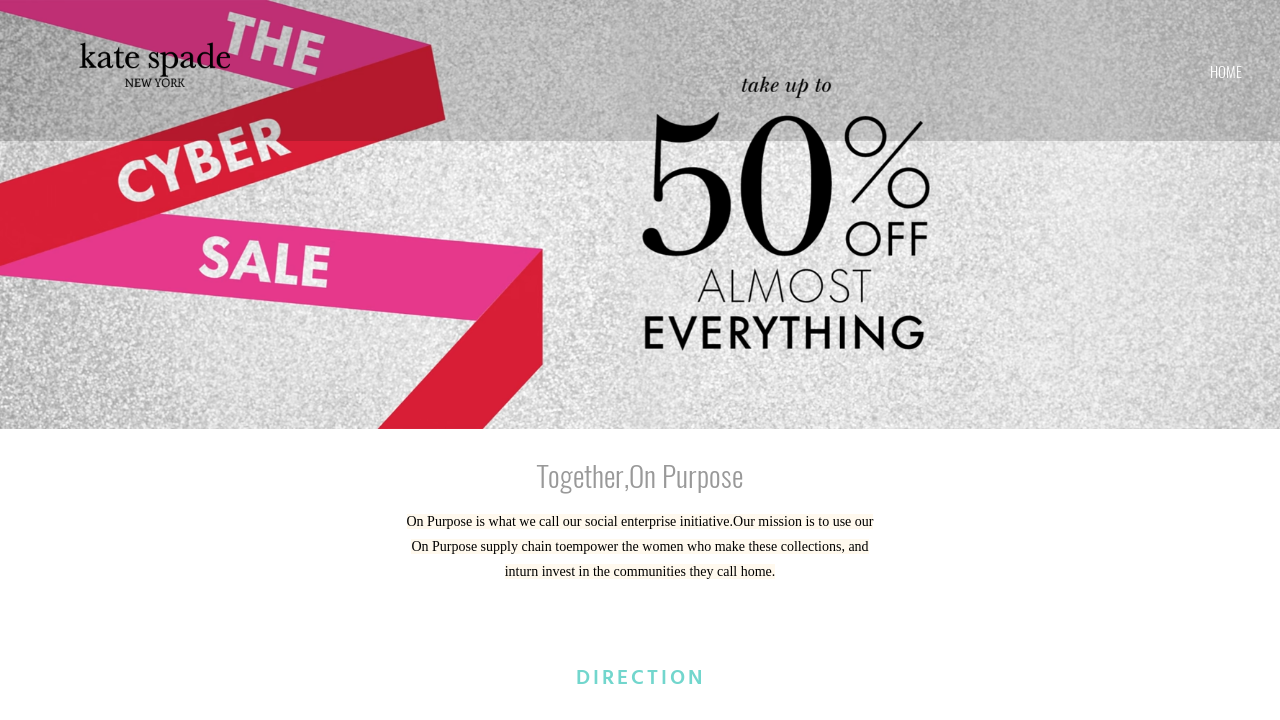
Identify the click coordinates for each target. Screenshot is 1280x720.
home (1226, 71)
